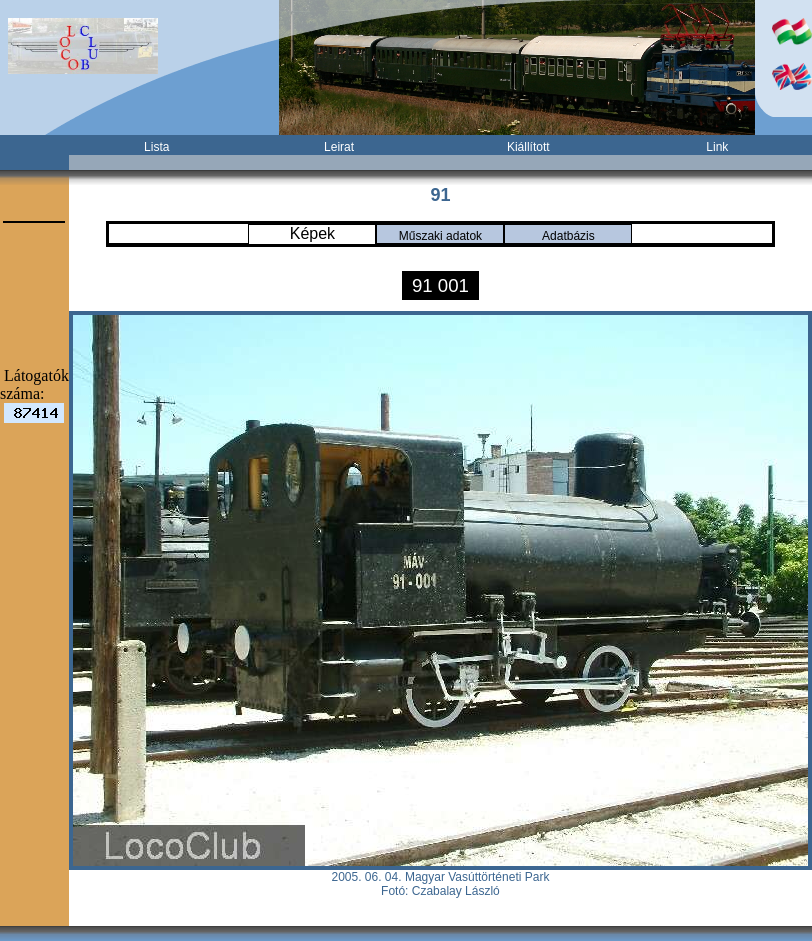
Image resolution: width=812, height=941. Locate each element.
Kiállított (528, 147)
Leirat (339, 147)
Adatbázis (568, 236)
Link (717, 147)
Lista (156, 147)
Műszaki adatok (440, 236)
